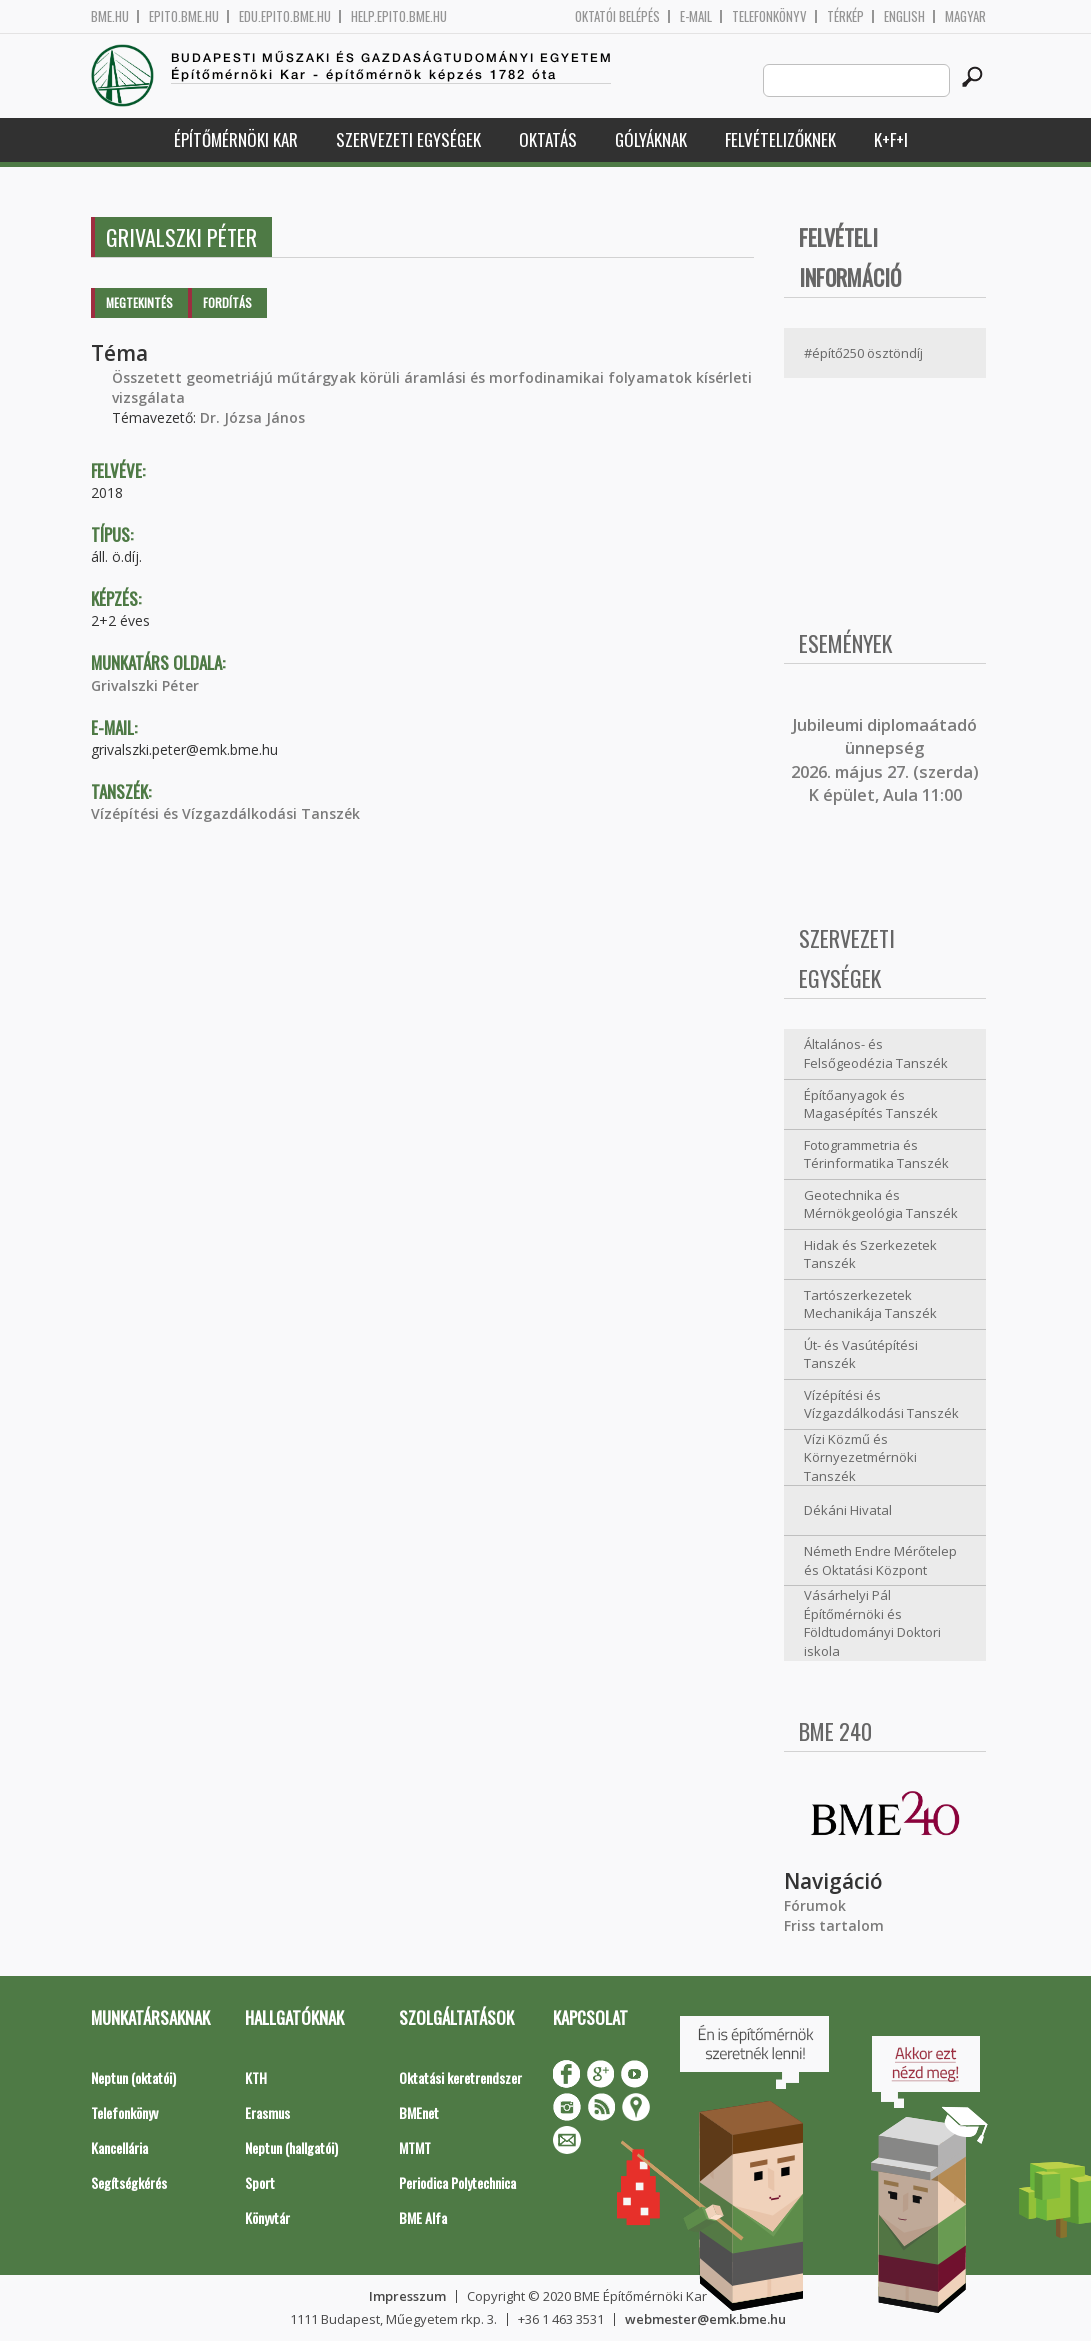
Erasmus (267, 2112)
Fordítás (227, 302)
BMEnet (419, 2112)
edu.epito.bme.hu (285, 16)
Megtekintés (139, 302)
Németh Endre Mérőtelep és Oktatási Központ (880, 1560)
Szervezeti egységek (408, 139)
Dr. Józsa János (252, 417)
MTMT (415, 2147)
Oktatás (548, 139)
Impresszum (407, 2296)
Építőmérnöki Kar (236, 139)
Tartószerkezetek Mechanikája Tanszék (870, 1304)
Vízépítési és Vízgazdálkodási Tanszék (225, 813)
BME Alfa (423, 2217)
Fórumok (815, 1905)
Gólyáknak (651, 139)
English (904, 16)
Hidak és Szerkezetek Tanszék (870, 1254)
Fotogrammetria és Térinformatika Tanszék (876, 1154)
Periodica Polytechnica (457, 2182)
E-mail (696, 16)
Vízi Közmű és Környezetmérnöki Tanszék (860, 1457)
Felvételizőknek (780, 139)
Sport (260, 2182)
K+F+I (891, 139)
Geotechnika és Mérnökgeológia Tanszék (881, 1204)
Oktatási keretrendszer (460, 2077)
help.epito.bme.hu (399, 16)
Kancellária (119, 2147)
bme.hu (110, 16)
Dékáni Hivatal (848, 1510)
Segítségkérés (129, 2182)
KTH (256, 2077)
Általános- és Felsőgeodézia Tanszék (876, 1053)
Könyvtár (267, 2217)
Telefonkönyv (769, 16)
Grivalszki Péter (145, 685)
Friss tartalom (834, 1925)
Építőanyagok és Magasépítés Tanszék (871, 1104)
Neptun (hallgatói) (291, 2147)
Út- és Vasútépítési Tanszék (861, 1354)
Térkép (845, 16)
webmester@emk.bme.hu (705, 2319)
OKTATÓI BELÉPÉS (617, 16)
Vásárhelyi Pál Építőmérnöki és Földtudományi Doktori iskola (872, 1623)
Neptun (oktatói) (133, 2077)
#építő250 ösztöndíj (863, 353)
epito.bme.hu (184, 16)
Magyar (965, 16)
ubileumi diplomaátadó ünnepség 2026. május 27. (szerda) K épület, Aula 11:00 (885, 760)
